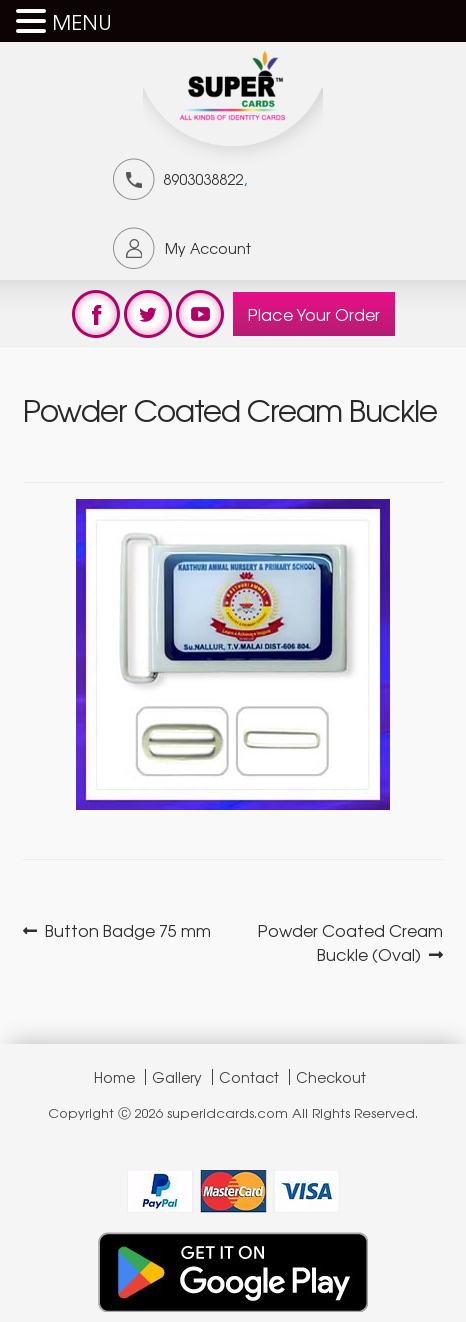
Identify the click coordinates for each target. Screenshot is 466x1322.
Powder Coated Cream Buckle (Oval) (350, 942)
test (96, 314)
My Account (208, 248)
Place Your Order (314, 314)
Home (114, 1077)
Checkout (331, 1077)
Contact (249, 1077)
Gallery (177, 1077)
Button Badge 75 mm (127, 930)
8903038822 (203, 179)
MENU (82, 21)
